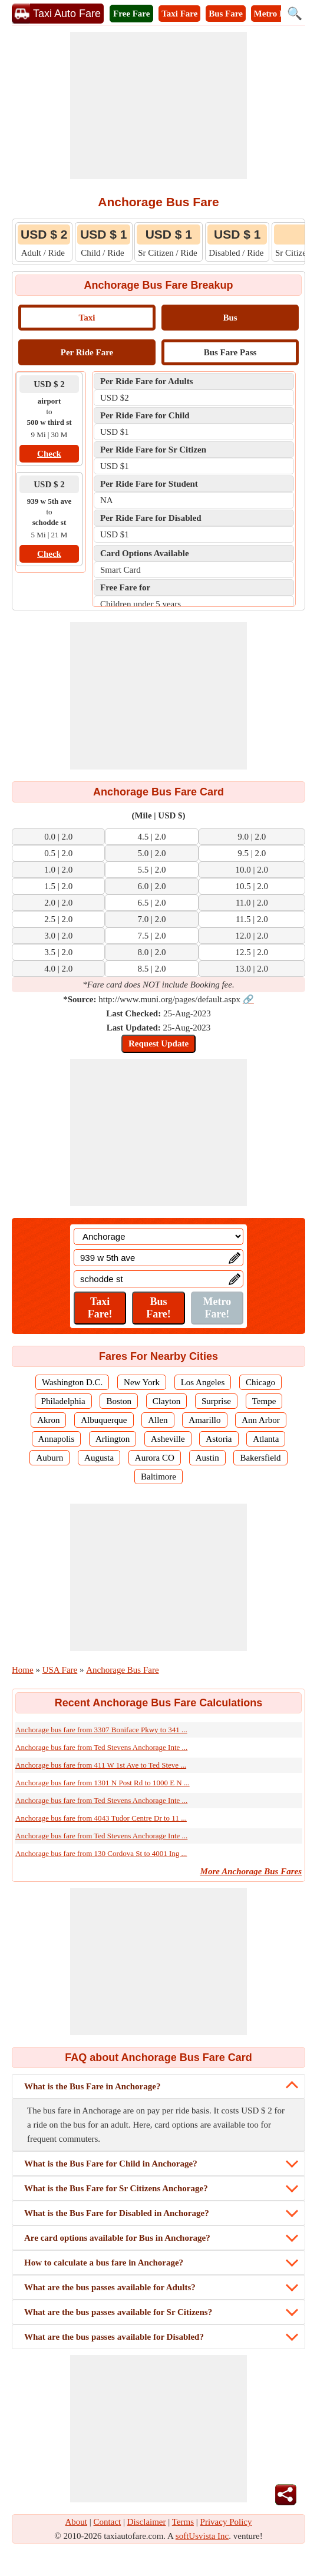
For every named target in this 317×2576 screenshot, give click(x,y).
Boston (118, 1401)
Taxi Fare (179, 13)
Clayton (167, 1401)
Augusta (99, 1457)
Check (49, 453)
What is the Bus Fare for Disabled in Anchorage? (116, 2213)
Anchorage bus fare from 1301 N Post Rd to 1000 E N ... (102, 1782)
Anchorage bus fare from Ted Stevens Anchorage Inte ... (101, 1747)
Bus (230, 317)
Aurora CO (154, 1457)
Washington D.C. (72, 1382)
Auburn (49, 1457)
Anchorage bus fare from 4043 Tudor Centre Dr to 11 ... (101, 1818)
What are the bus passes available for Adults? (110, 2287)
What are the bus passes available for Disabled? (114, 2336)
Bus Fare (226, 13)
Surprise (216, 1401)
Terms (183, 2522)
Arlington (112, 1439)
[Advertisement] (158, 105)
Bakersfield (260, 1457)
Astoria (219, 1439)
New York (142, 1382)
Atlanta (266, 1439)
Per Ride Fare (87, 352)
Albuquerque (104, 1420)
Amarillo (204, 1420)
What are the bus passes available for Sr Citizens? (118, 2312)
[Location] (158, 1236)
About (76, 2522)
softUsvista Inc (202, 2536)
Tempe (264, 1401)
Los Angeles (203, 1382)
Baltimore (158, 1476)
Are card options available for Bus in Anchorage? (117, 2238)
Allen (157, 1420)
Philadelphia (63, 1401)
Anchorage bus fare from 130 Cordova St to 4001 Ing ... (101, 1853)
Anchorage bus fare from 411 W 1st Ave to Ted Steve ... (100, 1765)
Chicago (260, 1382)
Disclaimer (146, 2522)
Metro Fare (275, 13)
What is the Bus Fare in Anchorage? (92, 2086)
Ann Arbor (261, 1420)
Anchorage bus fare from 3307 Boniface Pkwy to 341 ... (101, 1729)
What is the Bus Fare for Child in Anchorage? (110, 2163)
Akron (48, 1420)
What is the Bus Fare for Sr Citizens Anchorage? (116, 2188)
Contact (107, 2522)
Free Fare (131, 13)
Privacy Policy (226, 2522)
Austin (207, 1457)
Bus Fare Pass (230, 352)
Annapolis (56, 1439)
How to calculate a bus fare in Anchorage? (103, 2262)
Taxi (87, 317)
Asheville (168, 1439)
